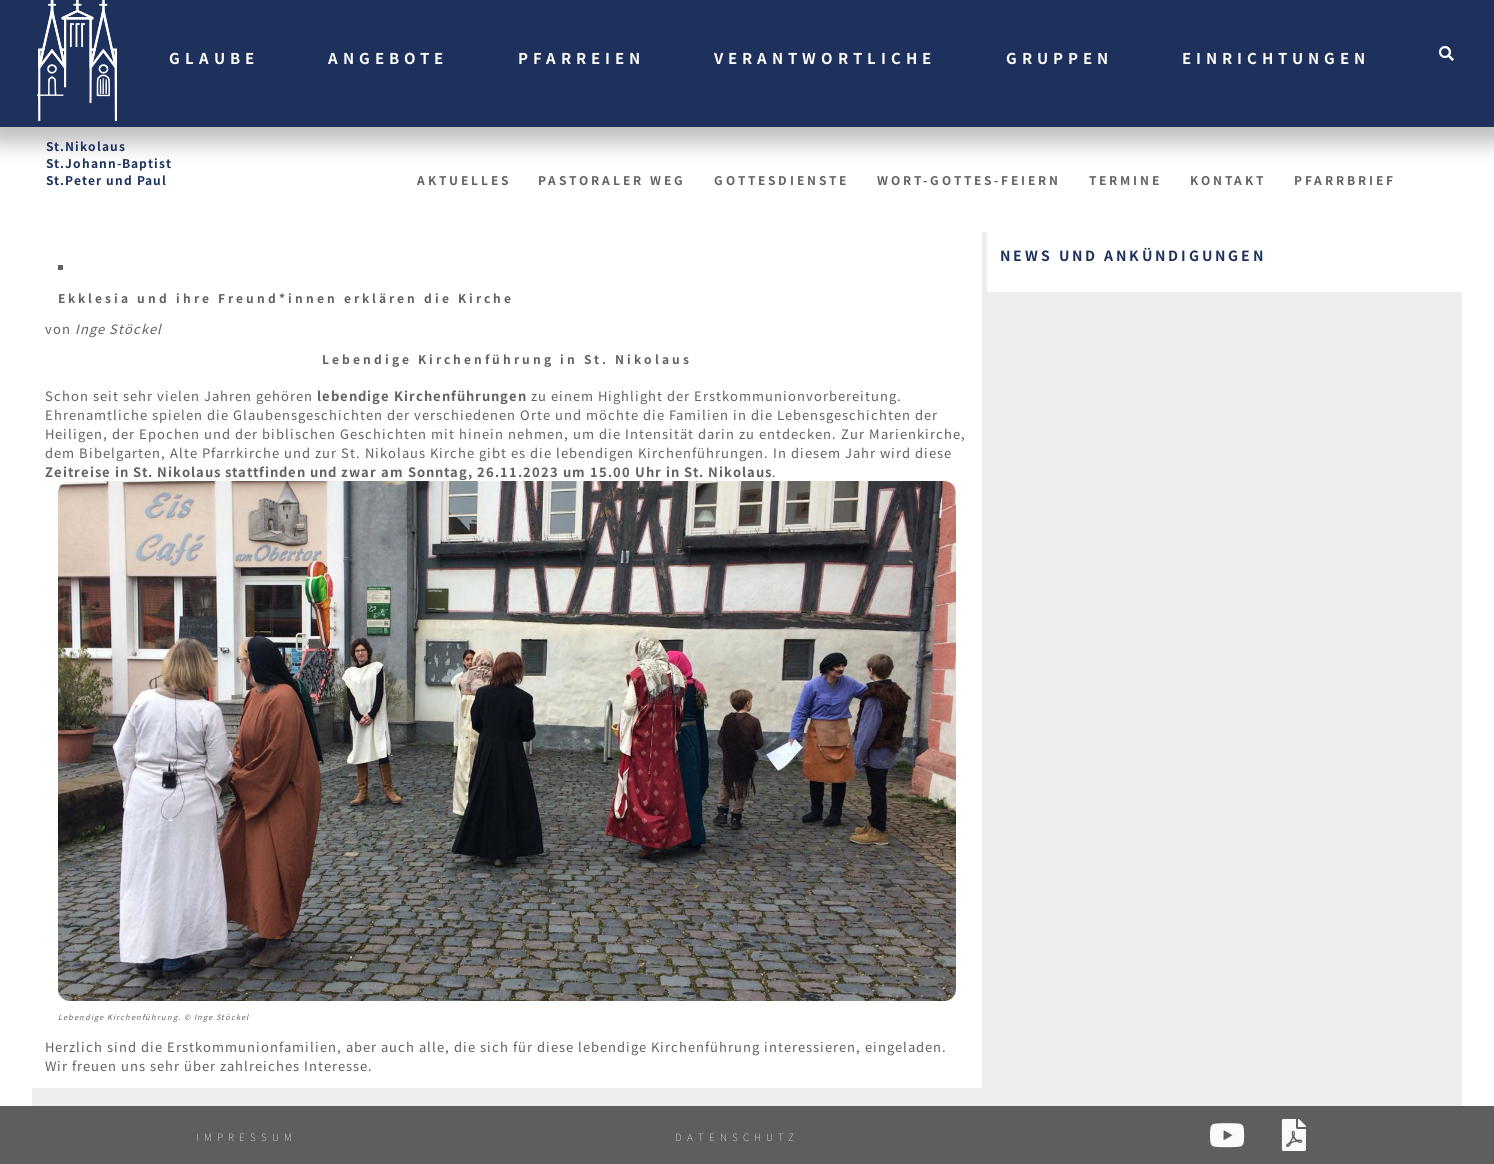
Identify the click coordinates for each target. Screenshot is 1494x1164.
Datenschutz (737, 1136)
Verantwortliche (825, 57)
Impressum (246, 1136)
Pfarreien (581, 57)
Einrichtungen (1276, 57)
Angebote (388, 57)
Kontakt (1228, 179)
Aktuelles (464, 179)
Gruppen (1059, 57)
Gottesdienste (781, 179)
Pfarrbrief (1345, 179)
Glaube (214, 57)
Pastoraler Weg (612, 179)
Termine (1125, 179)
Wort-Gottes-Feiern (969, 179)
